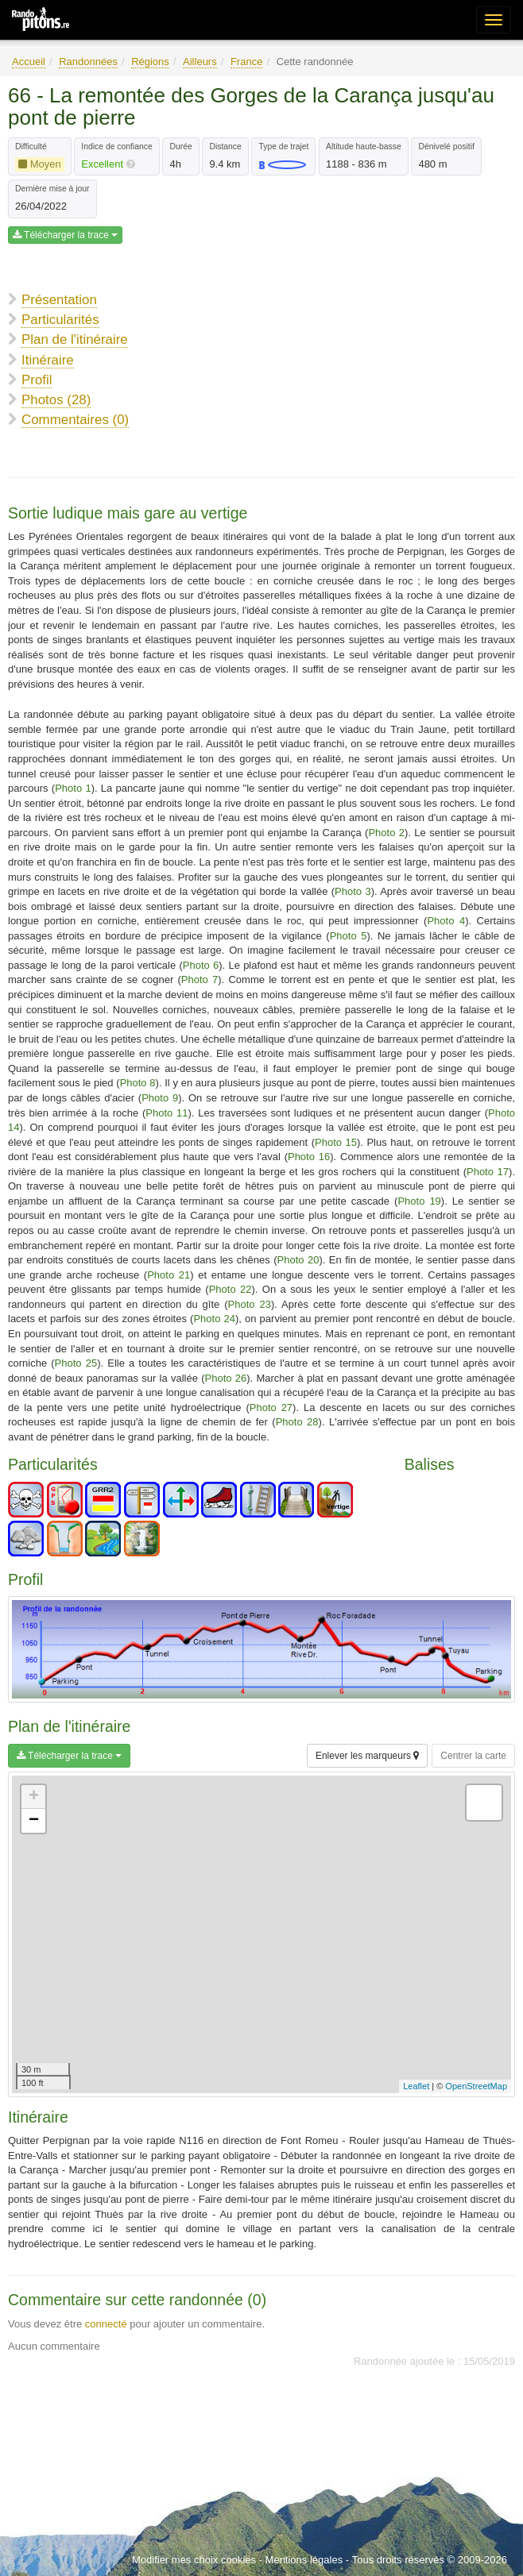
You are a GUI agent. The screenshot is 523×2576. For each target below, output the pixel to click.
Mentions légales (304, 2560)
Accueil (28, 61)
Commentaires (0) (75, 419)
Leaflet (416, 2086)
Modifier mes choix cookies (194, 2560)
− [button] (34, 1821)
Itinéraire (47, 360)
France (246, 61)
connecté (106, 2324)
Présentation (59, 299)
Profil (36, 380)
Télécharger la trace (65, 235)
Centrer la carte (473, 1755)
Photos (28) (56, 399)
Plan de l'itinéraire (74, 339)
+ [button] (34, 1797)
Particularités (60, 319)
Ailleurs (200, 61)
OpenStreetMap (476, 2086)
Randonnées (88, 61)
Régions (150, 61)
